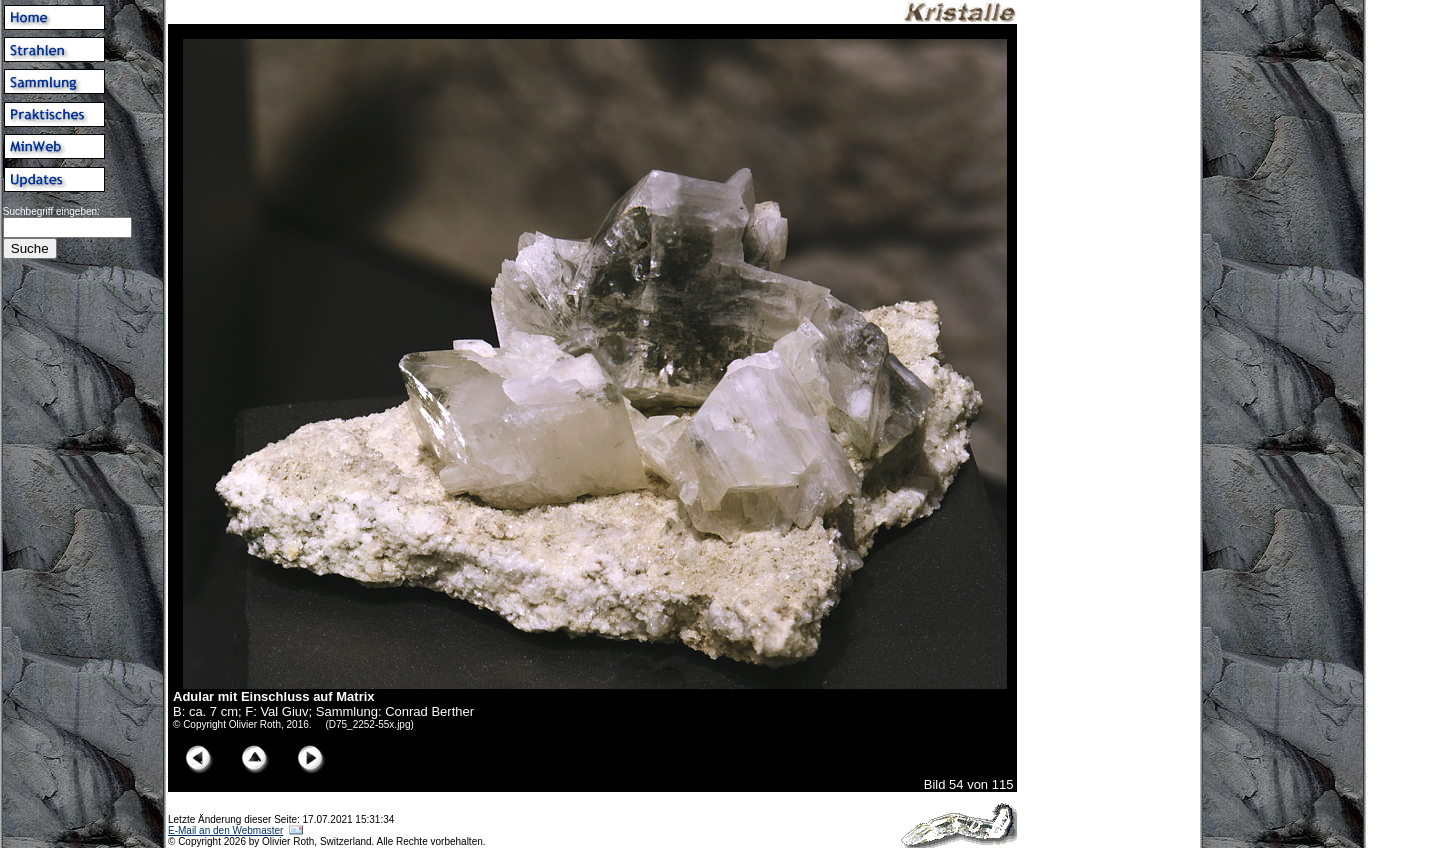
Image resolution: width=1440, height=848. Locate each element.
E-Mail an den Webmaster (225, 830)
